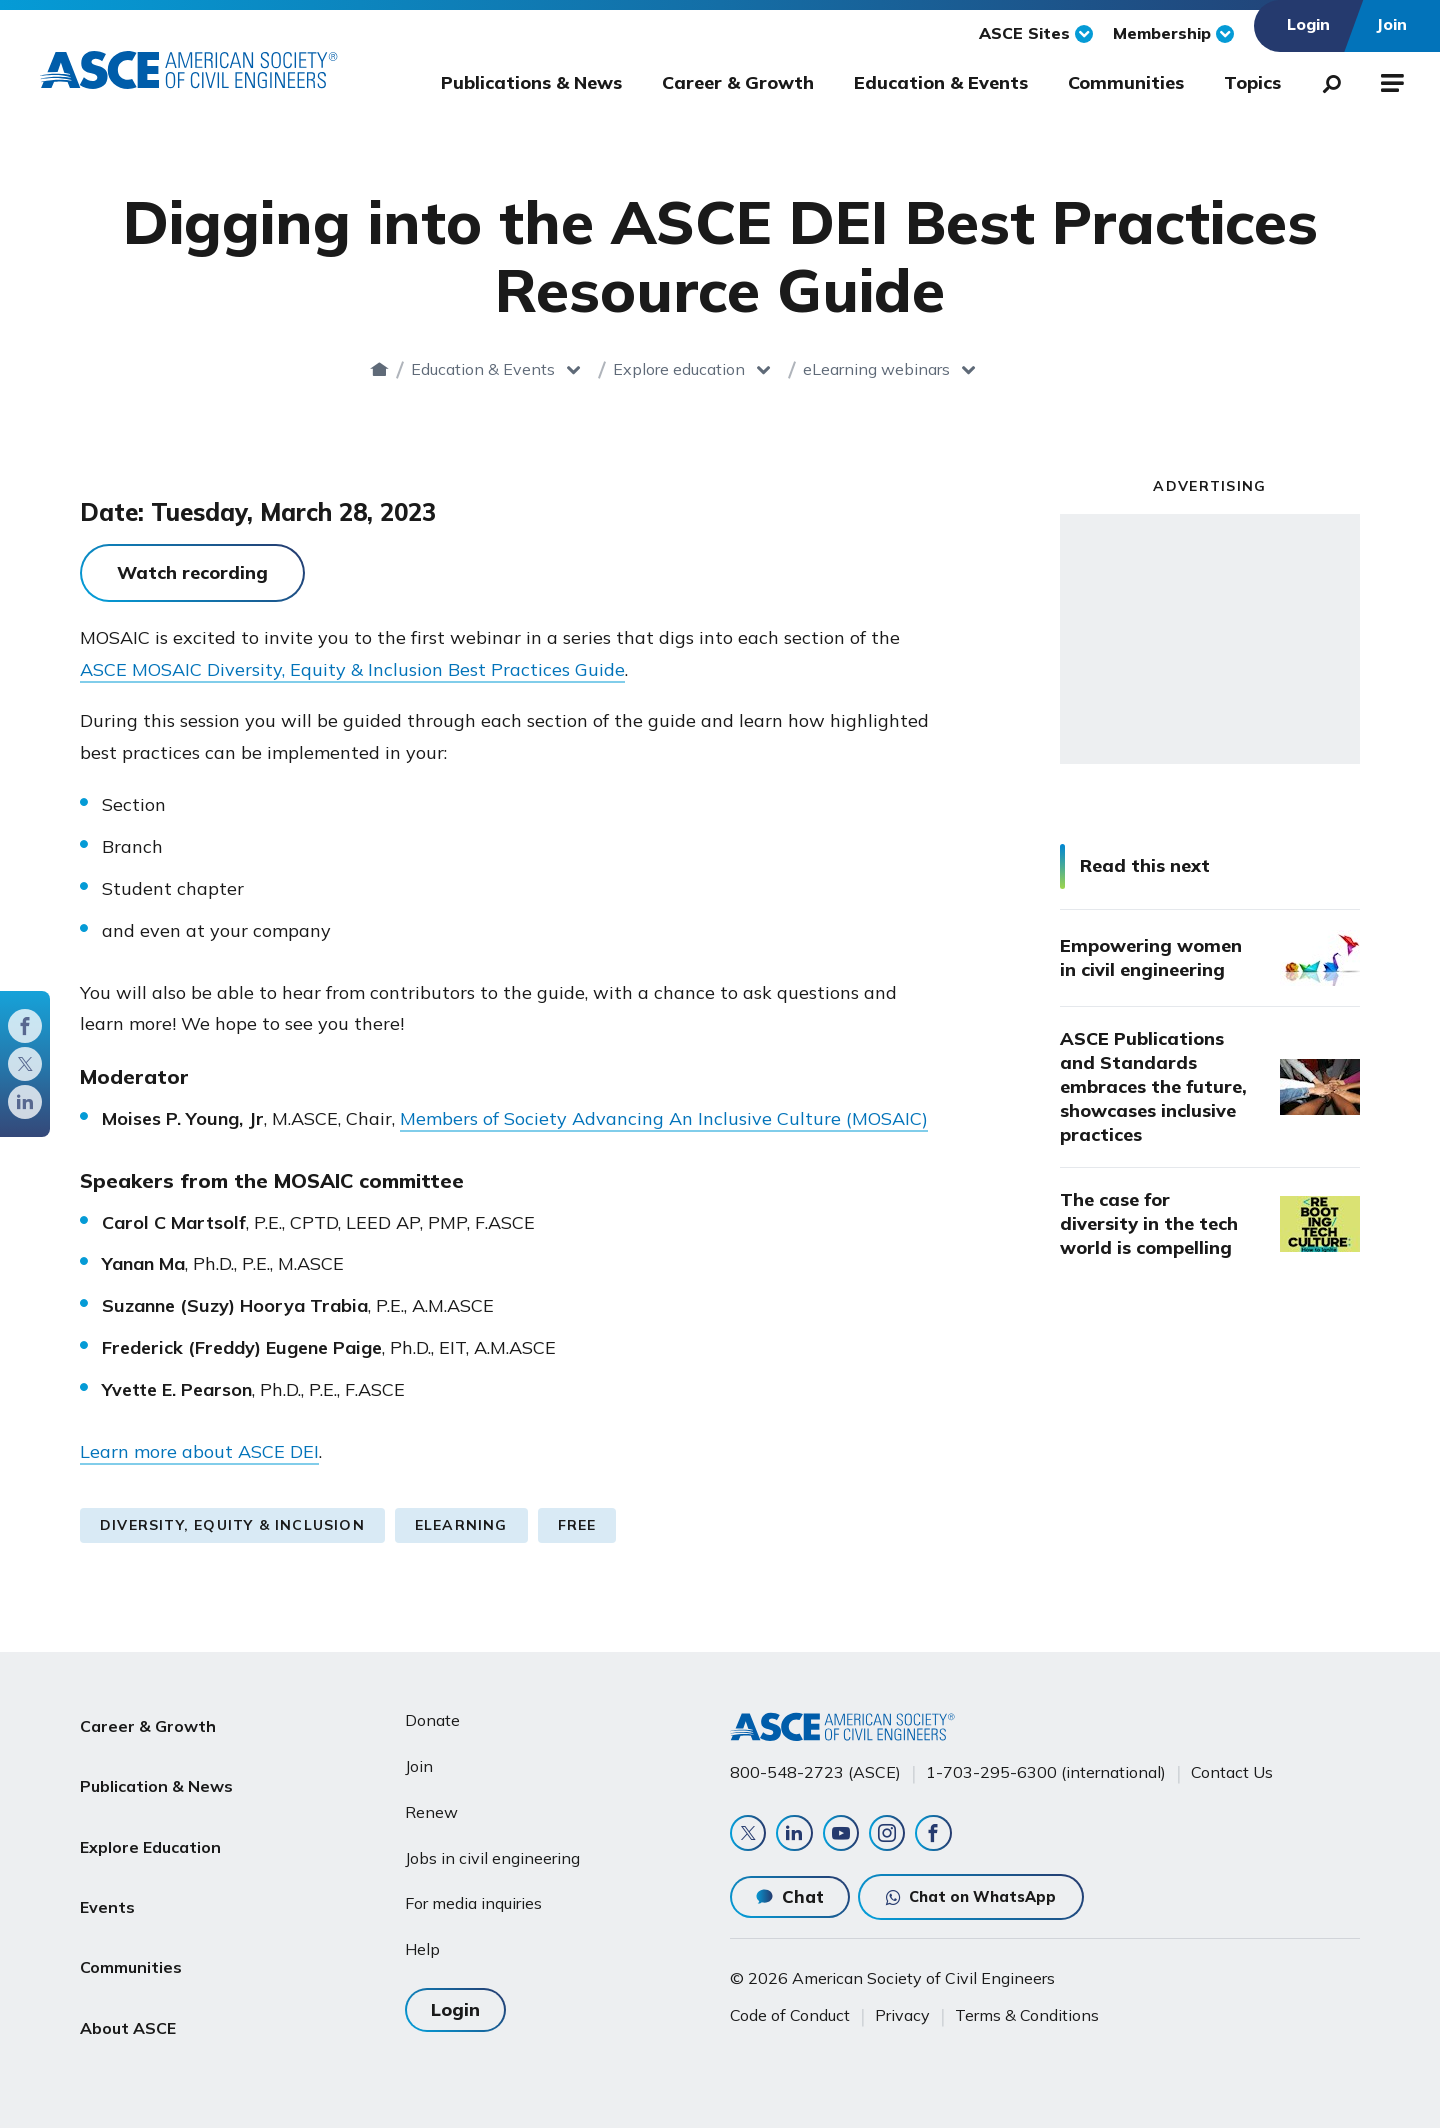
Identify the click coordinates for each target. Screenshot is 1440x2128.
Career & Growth (738, 82)
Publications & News (531, 82)
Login (455, 1996)
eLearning (461, 1525)
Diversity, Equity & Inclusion (232, 1525)
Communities (1126, 82)
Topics (1252, 82)
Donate (432, 1711)
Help (422, 1940)
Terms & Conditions (1027, 2015)
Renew (431, 1802)
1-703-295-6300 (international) (1046, 1763)
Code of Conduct (790, 2015)
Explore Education (150, 1806)
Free (577, 1525)
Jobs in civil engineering (492, 1848)
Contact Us (1232, 1763)
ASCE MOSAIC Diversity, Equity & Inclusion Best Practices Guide (352, 669)
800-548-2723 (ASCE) (815, 1763)
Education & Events (941, 82)
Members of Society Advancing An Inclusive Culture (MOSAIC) (664, 1118)
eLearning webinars (920, 369)
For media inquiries (473, 1894)
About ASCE (128, 1950)
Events (107, 1854)
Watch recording (192, 572)
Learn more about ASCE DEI (199, 1451)
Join (419, 1756)
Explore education (723, 369)
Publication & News (156, 1758)
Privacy (902, 2015)
